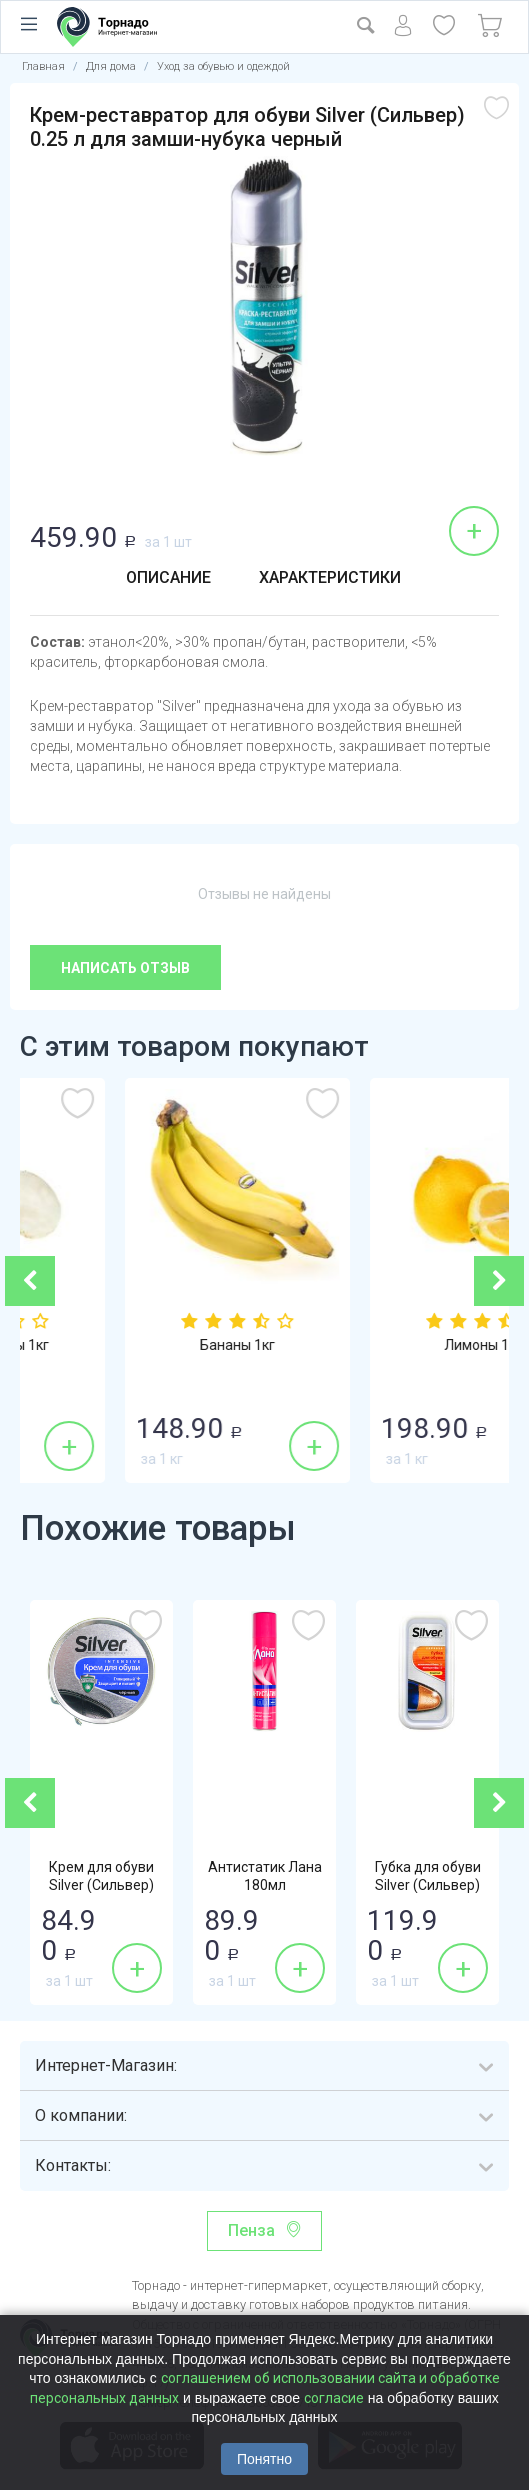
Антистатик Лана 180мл (265, 1876)
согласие (334, 2398)
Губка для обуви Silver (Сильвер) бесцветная (428, 1885)
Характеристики (330, 577)
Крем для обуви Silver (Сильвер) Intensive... (101, 1885)
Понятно (264, 2459)
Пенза (251, 2230)
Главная (43, 66)
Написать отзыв (125, 968)
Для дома (111, 66)
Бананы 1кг (387, 1345)
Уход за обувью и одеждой (223, 66)
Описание (168, 577)
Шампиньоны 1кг (142, 1345)
